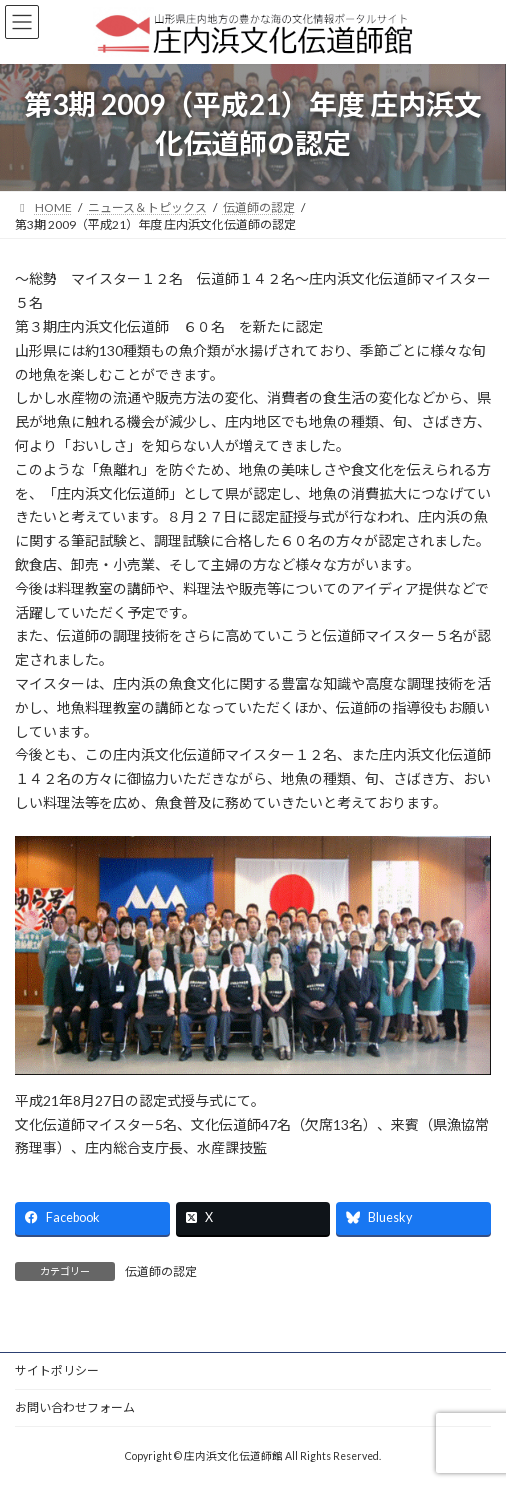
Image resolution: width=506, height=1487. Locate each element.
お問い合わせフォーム (75, 1407)
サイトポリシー (57, 1370)
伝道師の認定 (161, 1271)
